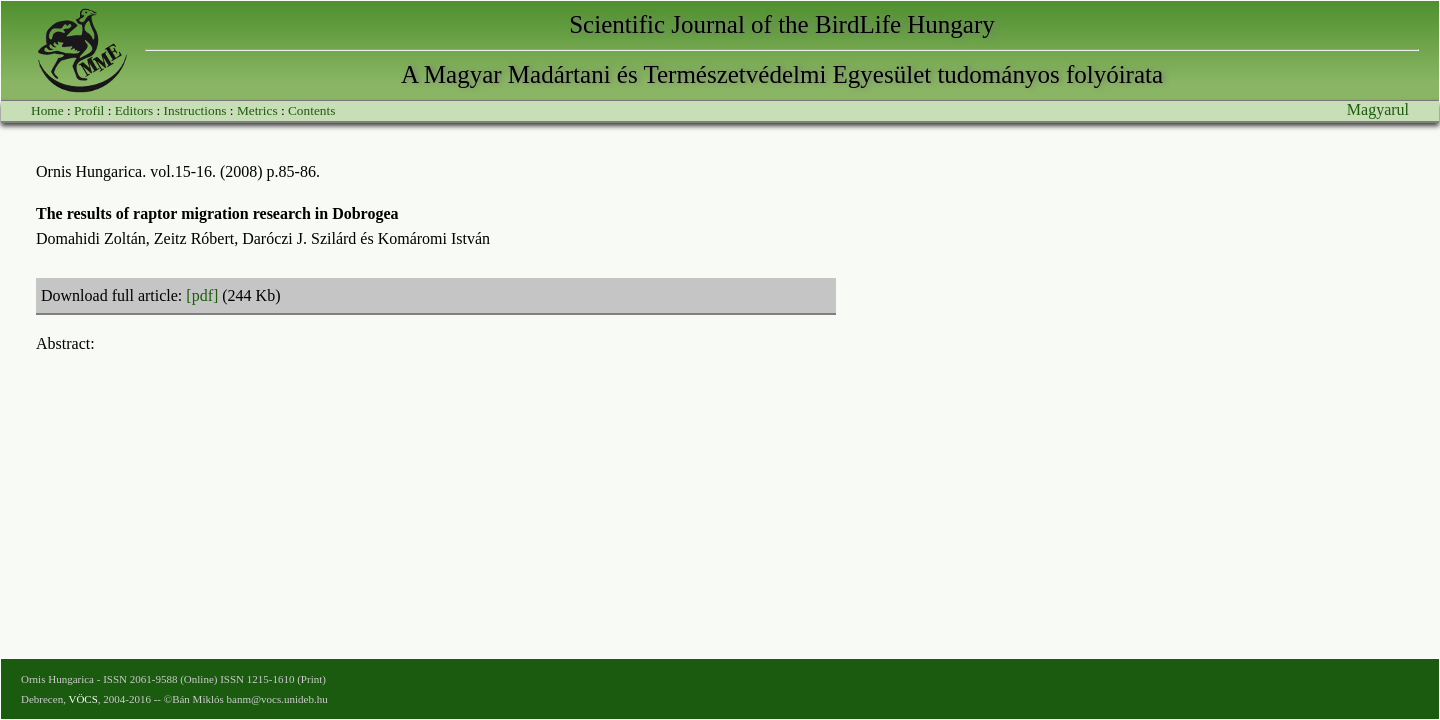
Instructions (195, 110)
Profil (89, 110)
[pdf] (202, 295)
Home (47, 110)
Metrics (257, 110)
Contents (311, 110)
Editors (134, 110)
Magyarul (1378, 109)
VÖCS (82, 699)
